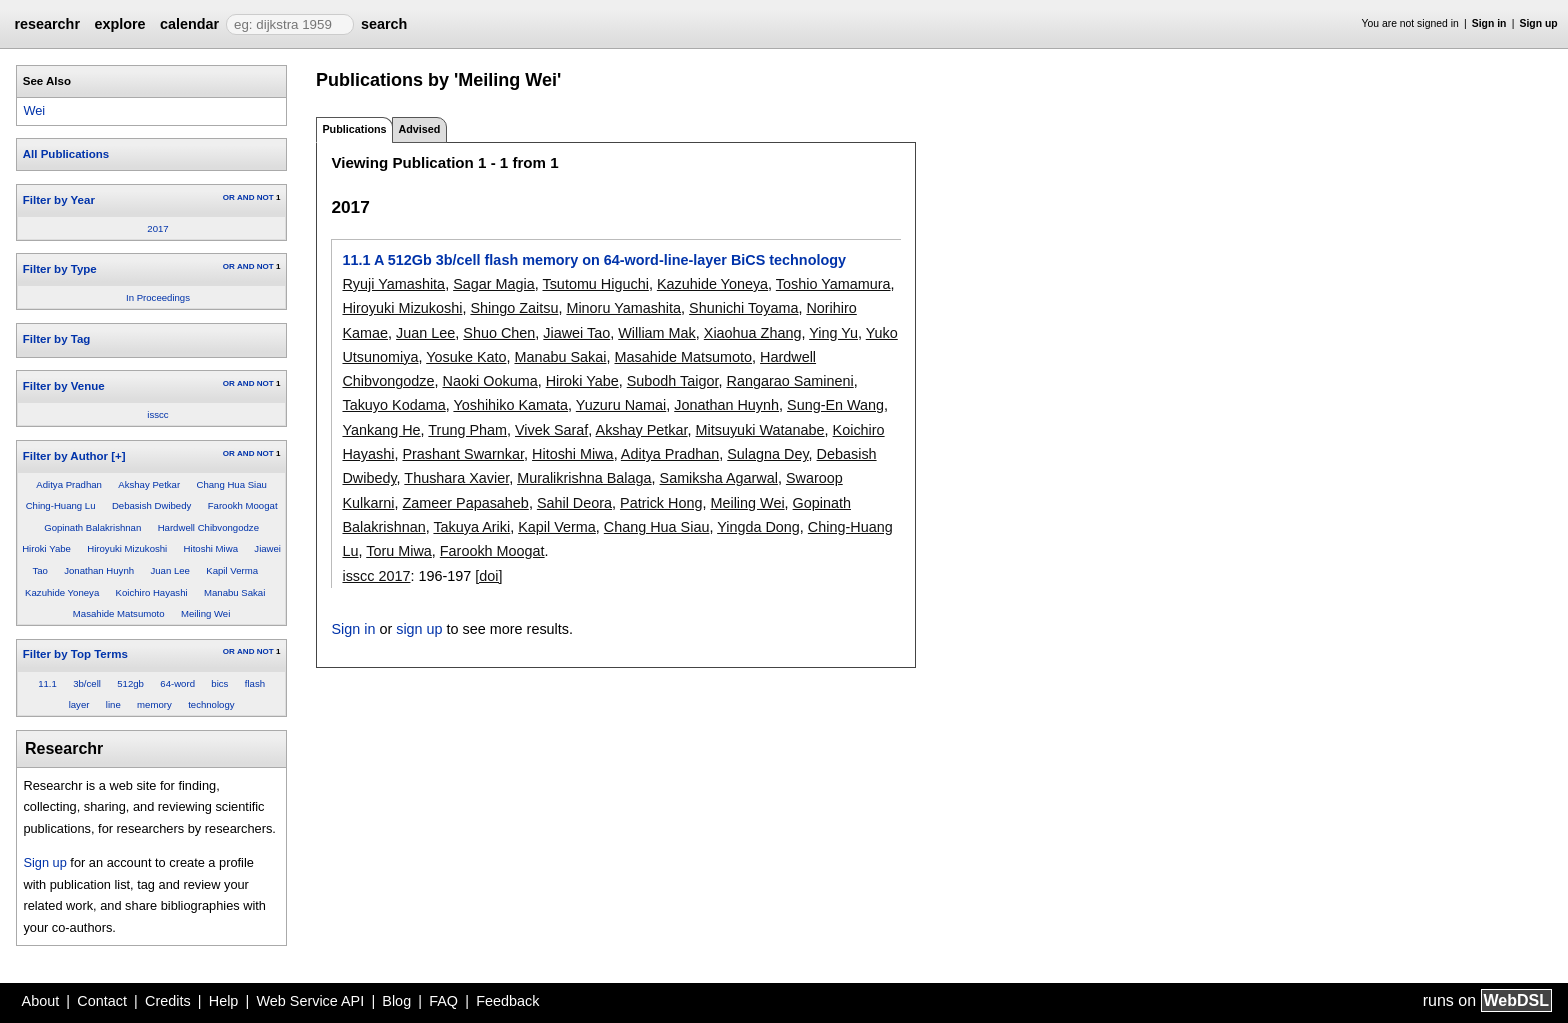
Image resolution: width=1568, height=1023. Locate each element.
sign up (419, 629)
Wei (34, 110)
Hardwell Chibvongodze (208, 527)
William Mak (657, 333)
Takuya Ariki (471, 527)
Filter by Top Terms (75, 654)
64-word (177, 683)
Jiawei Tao (576, 333)
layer (79, 704)
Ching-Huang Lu (61, 505)
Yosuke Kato (466, 357)
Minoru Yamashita (623, 308)
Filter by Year (59, 200)
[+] (118, 456)
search (384, 24)
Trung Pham (467, 430)
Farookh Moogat (243, 505)
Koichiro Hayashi (152, 592)
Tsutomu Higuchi (595, 284)
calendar (189, 24)
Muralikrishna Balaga (584, 478)
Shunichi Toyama (743, 308)
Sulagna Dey (767, 454)
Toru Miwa (399, 551)
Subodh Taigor (673, 381)
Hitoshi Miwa (211, 548)
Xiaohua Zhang (753, 333)
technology (211, 704)
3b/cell (87, 683)
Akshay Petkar (149, 484)
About (41, 1001)
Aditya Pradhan (69, 484)
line (113, 704)
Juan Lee (169, 570)
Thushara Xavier (456, 478)
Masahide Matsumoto (119, 613)
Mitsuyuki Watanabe (760, 430)
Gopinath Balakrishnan (92, 527)
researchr (47, 24)
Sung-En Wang (835, 405)
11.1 (47, 683)
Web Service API (310, 1001)
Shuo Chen (499, 333)
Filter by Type (60, 269)
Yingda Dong (758, 527)
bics (219, 683)
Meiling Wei (205, 613)
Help (224, 1001)
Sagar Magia (494, 284)
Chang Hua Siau (231, 484)
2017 (157, 228)
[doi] (488, 576)
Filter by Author (65, 456)
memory (154, 704)
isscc (157, 414)
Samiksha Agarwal (719, 478)
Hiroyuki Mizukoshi (127, 548)
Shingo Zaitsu (514, 308)
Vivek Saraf (551, 430)
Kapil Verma (232, 570)
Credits (168, 1001)
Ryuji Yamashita (393, 284)
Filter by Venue (64, 386)
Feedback (507, 1001)
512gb (130, 683)
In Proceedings (158, 297)
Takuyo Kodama (393, 405)
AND (245, 197)
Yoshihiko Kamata (510, 405)
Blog (396, 1001)
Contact (102, 1001)
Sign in (1489, 23)
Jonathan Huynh (99, 570)
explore (119, 24)
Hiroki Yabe (46, 548)
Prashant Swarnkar (463, 454)
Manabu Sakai (234, 592)
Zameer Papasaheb (465, 503)
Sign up (1539, 23)
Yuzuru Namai (621, 405)
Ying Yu (833, 333)
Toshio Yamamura (833, 284)
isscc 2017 (376, 576)
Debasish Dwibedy (151, 505)
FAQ (443, 1001)
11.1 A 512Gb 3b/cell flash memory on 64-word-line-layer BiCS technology (594, 260)
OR (229, 197)
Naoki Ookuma (489, 381)
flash (255, 683)
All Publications (66, 154)
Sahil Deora (574, 503)
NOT (265, 197)
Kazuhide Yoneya (62, 592)
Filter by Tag (57, 339)
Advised (419, 129)
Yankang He (381, 430)
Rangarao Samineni (790, 381)
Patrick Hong (661, 503)
